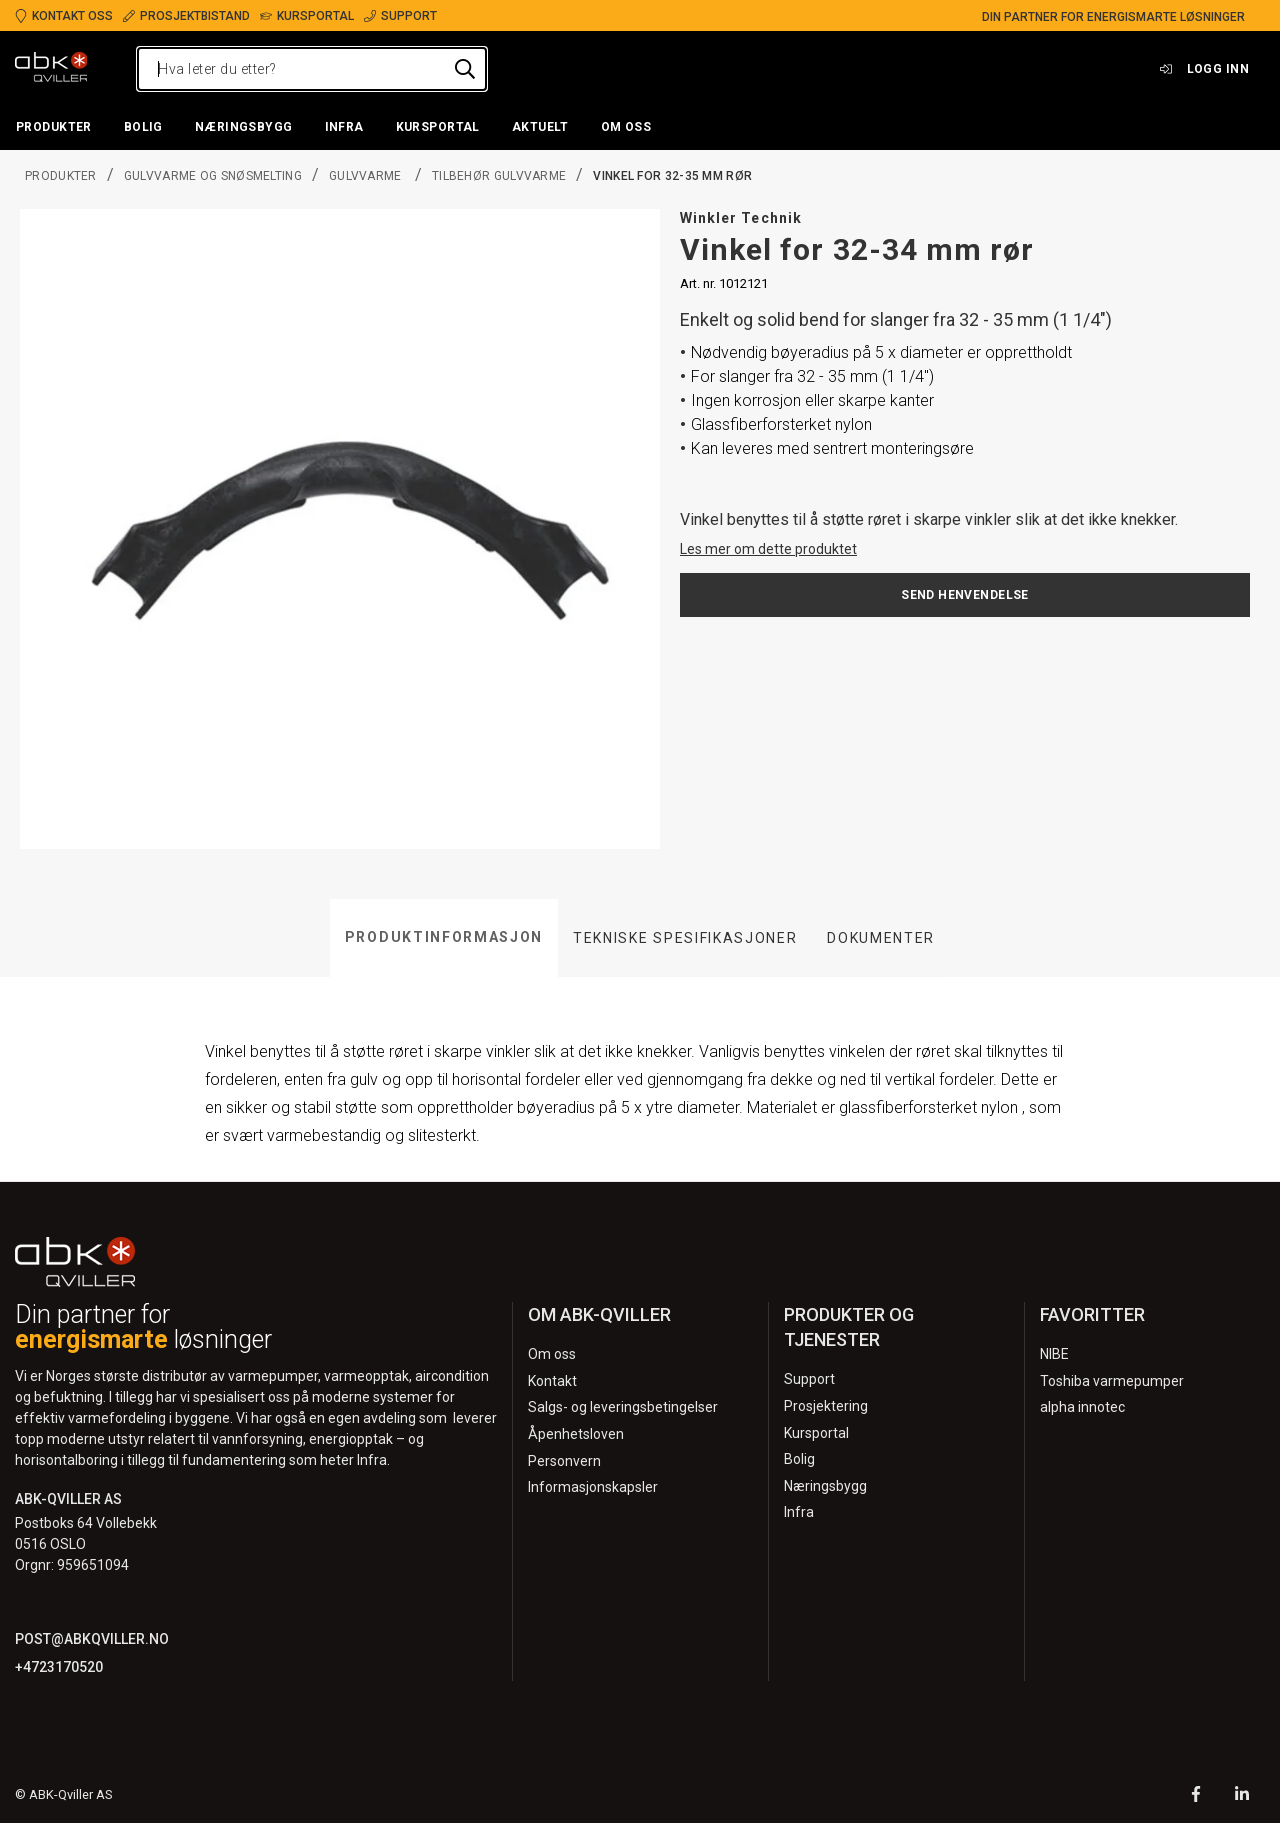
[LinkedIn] (1242, 1796)
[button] (54, 128)
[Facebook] (1196, 1796)
